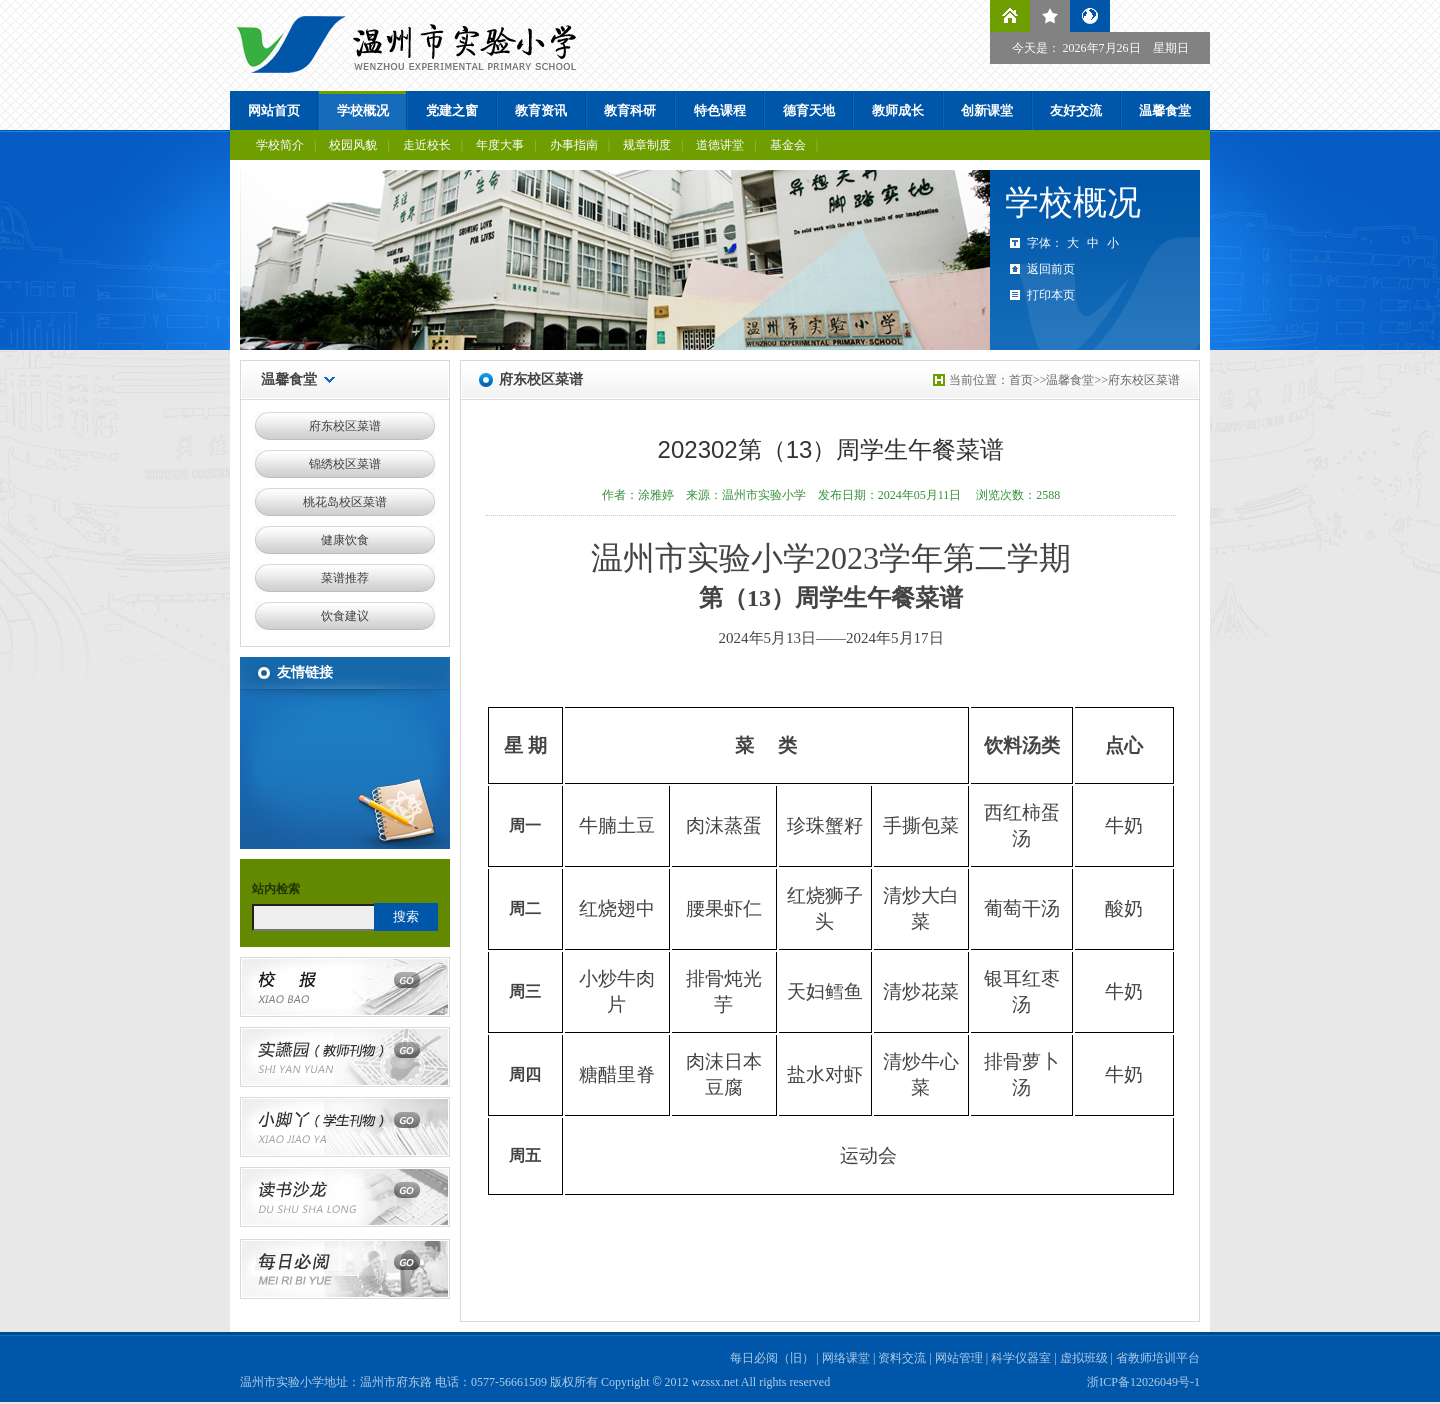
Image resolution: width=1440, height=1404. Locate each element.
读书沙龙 (345, 1197)
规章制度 (647, 145)
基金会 (788, 145)
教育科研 (630, 110)
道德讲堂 (720, 145)
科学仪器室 (1021, 1358)
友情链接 (305, 672)
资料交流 (902, 1358)
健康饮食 (345, 540)
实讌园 (345, 1057)
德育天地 (809, 110)
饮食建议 (345, 616)
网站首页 (274, 110)
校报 (345, 987)
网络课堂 (846, 1358)
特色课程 (720, 110)
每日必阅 (345, 1269)
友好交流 (1076, 110)
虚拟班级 (1084, 1358)
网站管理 (959, 1358)
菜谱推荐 (345, 578)
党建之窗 (452, 110)
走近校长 (427, 145)
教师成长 (898, 110)
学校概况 (363, 110)
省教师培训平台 (1158, 1358)
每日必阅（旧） (772, 1358)
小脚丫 (345, 1127)
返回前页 (1051, 269)
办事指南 (574, 145)
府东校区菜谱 (345, 426)
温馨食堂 (1165, 110)
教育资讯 (541, 110)
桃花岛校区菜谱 (345, 502)
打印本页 (1051, 295)
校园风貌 (353, 145)
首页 (1021, 380)
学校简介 (280, 145)
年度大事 (500, 145)
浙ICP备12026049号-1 (1143, 1382)
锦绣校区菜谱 (345, 464)
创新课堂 (987, 110)
